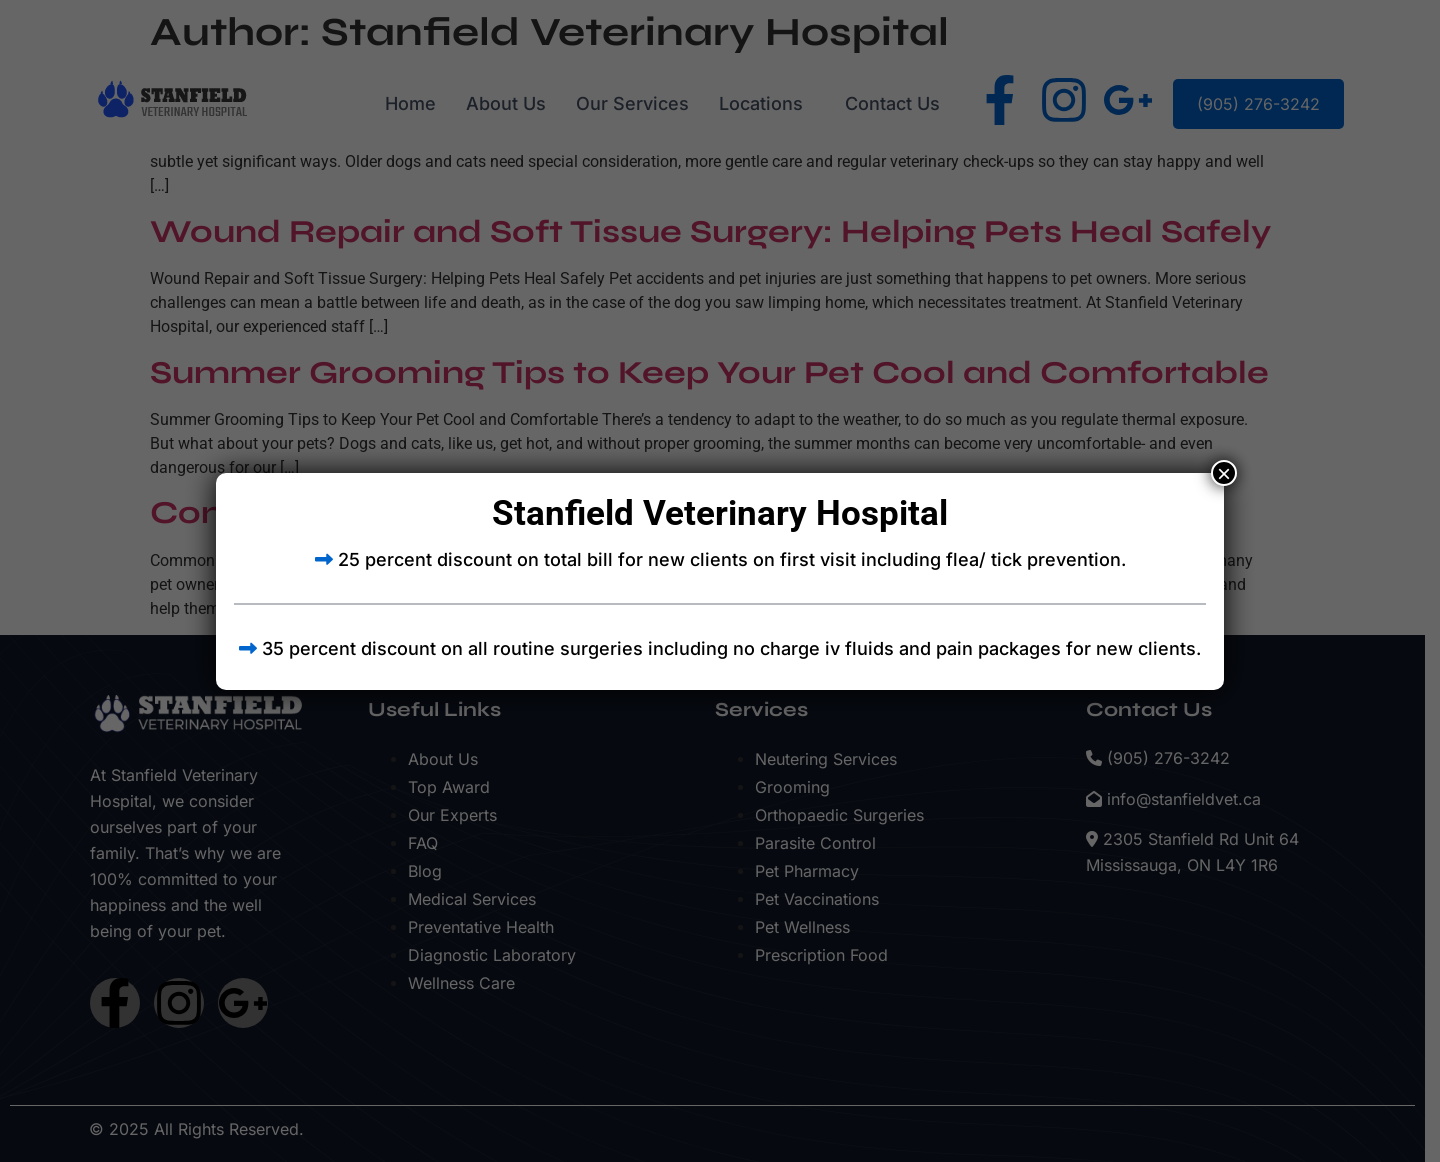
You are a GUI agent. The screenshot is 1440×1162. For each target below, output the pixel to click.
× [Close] (1224, 473)
